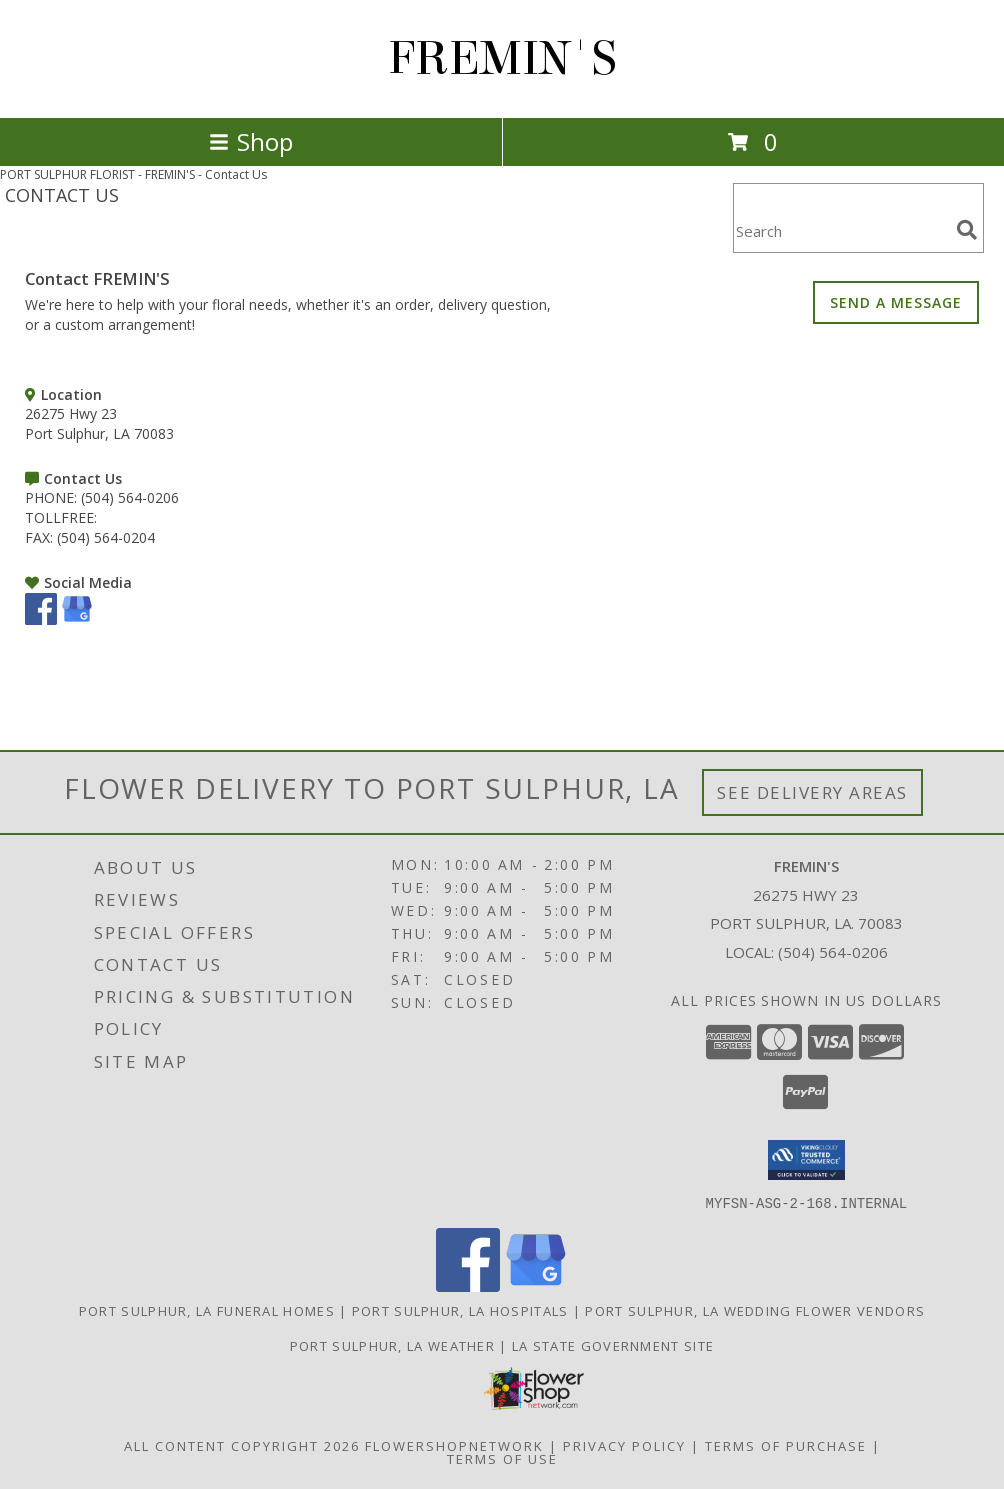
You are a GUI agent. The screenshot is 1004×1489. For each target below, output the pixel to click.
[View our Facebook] (41, 619)
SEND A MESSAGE (896, 302)
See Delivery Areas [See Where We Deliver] (812, 792)
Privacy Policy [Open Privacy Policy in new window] (624, 1445)
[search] (967, 230)
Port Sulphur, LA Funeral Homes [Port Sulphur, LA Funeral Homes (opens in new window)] (207, 1310)
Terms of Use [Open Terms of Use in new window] (502, 1458)
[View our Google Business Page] (77, 619)
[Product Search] (841, 230)
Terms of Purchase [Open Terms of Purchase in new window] (786, 1445)
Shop (251, 141)
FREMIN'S (502, 59)
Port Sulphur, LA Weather (392, 1345)
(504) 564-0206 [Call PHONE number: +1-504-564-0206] (130, 497)
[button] (806, 1160)
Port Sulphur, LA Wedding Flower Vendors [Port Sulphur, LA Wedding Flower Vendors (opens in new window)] (755, 1310)
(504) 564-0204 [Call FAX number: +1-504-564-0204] (106, 537)
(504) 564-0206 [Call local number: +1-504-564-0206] (833, 952)
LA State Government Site (613, 1345)
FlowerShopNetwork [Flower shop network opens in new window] (454, 1445)
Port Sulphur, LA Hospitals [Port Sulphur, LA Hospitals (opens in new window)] (460, 1310)
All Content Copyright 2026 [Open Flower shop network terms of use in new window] (242, 1445)
